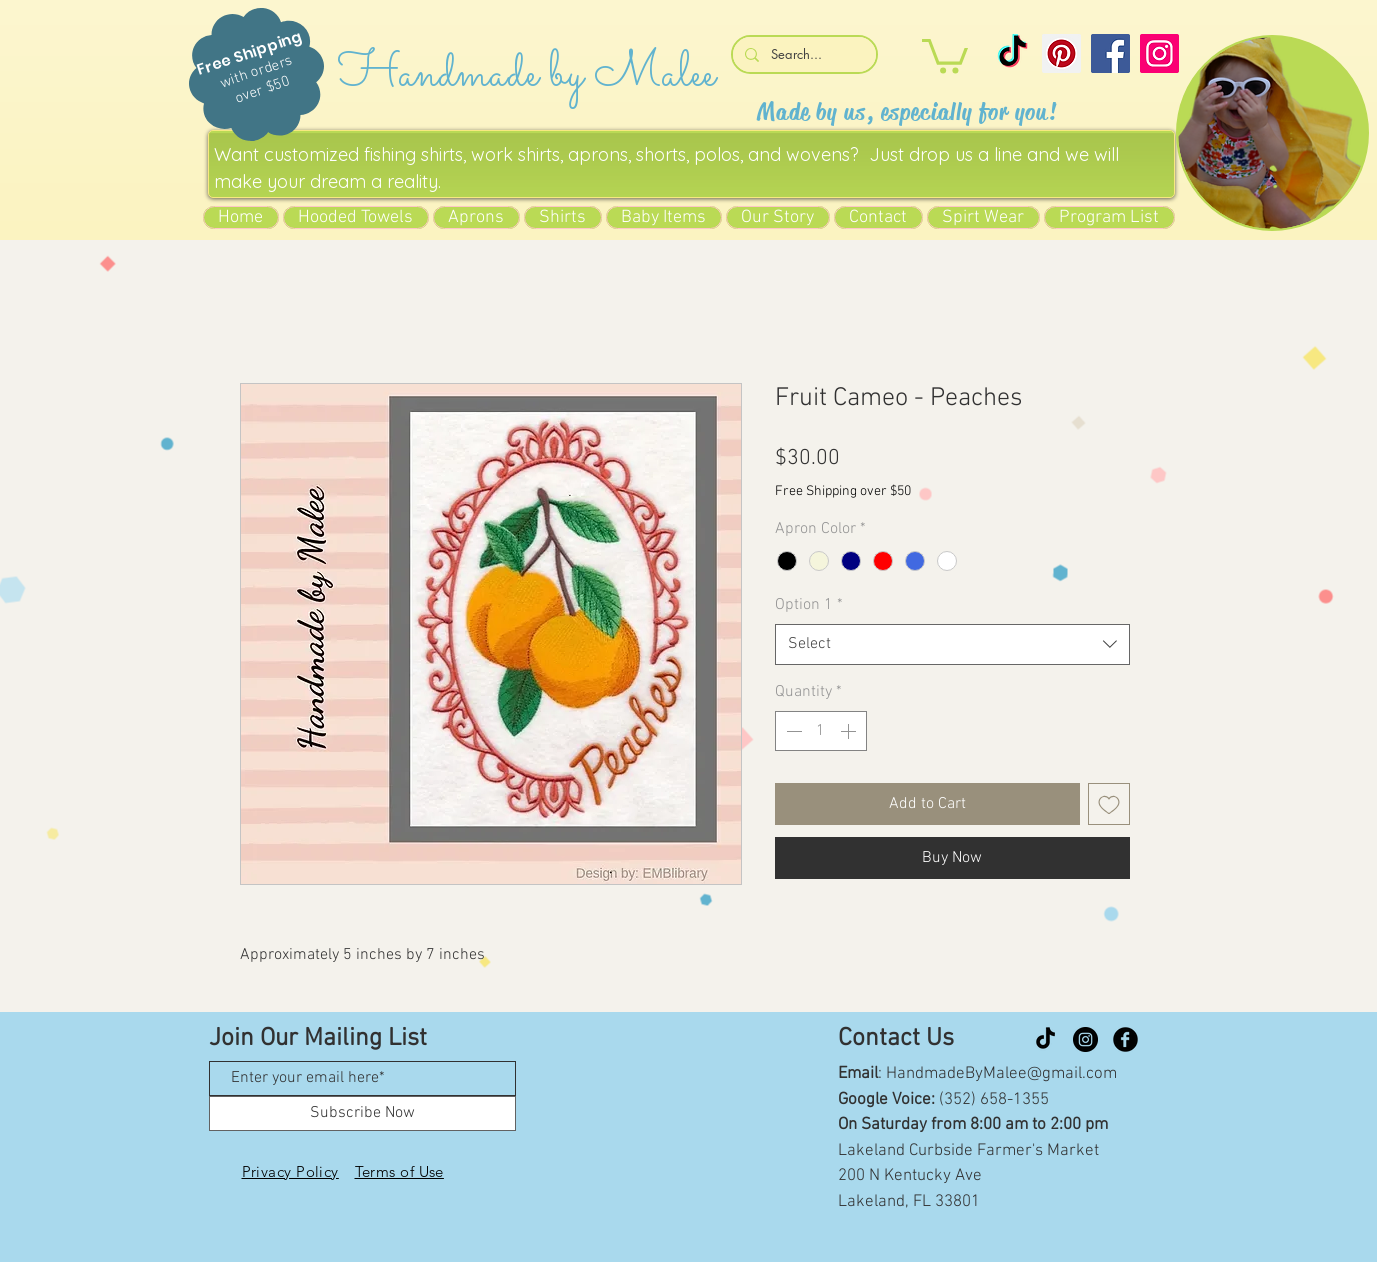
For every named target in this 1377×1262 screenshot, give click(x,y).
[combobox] (952, 644)
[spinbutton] (821, 731)
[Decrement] (792, 731)
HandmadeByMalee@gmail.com (1001, 1074)
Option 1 (809, 605)
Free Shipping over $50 (843, 491)
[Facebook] (1110, 53)
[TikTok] (1012, 53)
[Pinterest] (1061, 53)
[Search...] (802, 54)
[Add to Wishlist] (1109, 804)
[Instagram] (1159, 53)
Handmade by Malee (526, 74)
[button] (945, 54)
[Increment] (850, 731)
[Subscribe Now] (362, 1113)
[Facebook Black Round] (1125, 1039)
